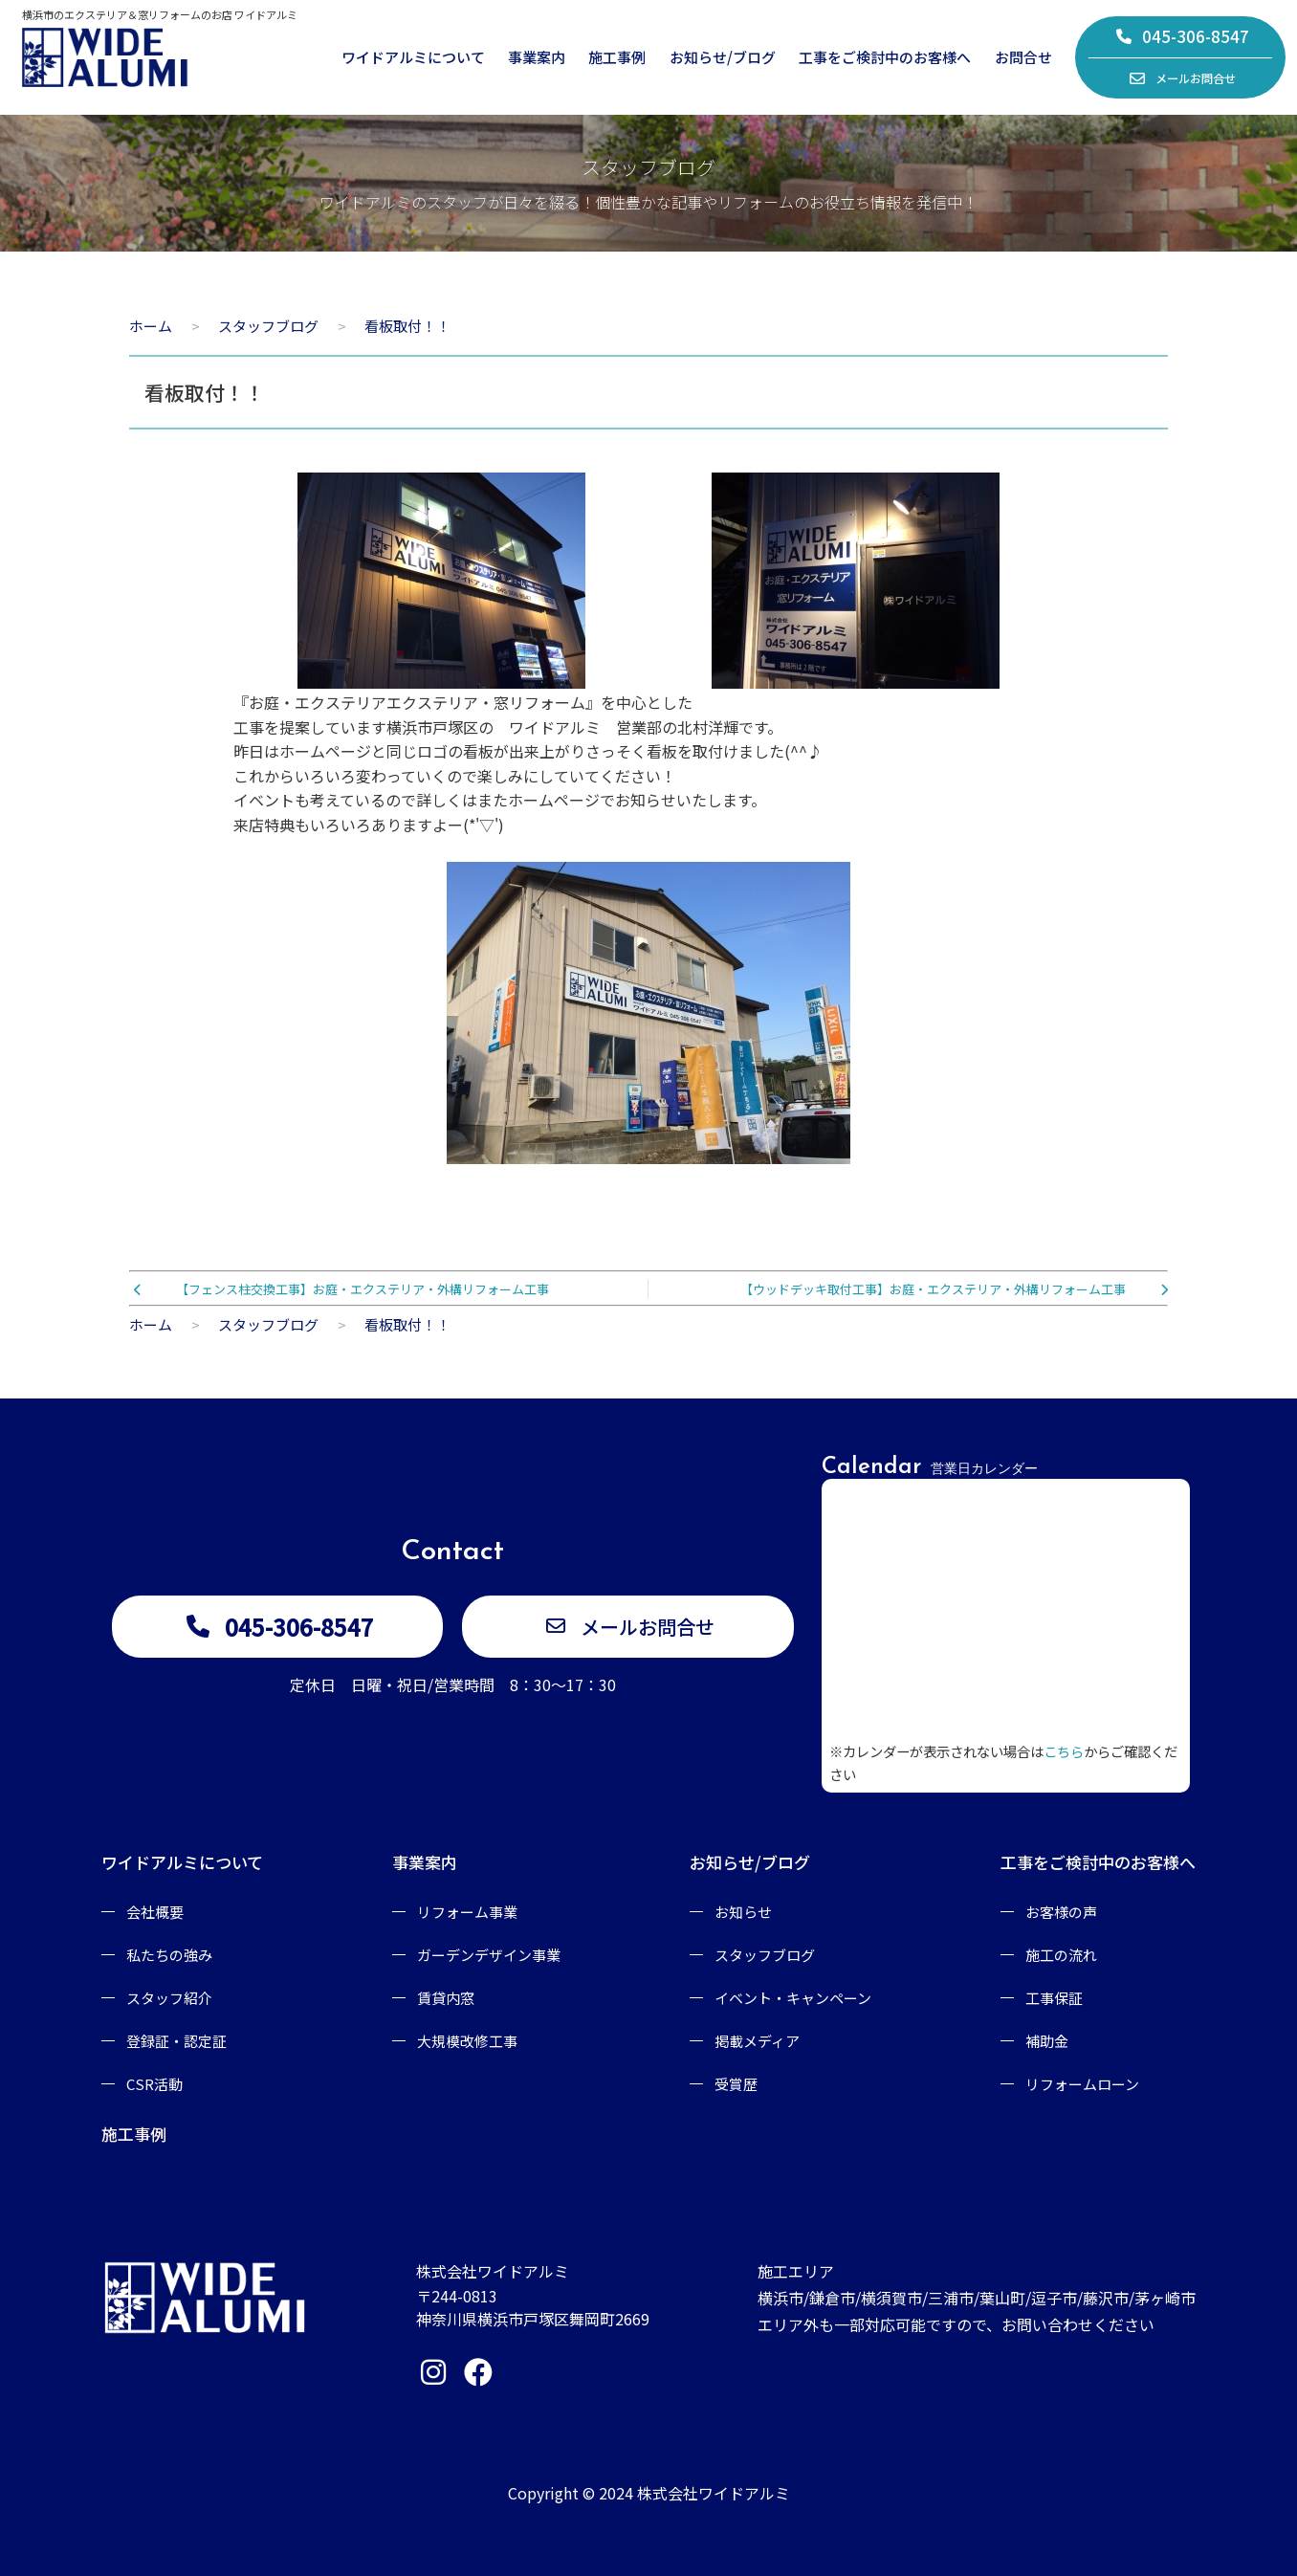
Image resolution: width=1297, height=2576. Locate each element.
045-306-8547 (1182, 36)
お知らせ (743, 1912)
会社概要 (155, 1912)
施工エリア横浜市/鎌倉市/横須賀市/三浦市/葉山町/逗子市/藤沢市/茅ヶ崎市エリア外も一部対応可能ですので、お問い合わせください (977, 2297)
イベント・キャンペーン (792, 1998)
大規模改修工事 (467, 2041)
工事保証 (1054, 1998)
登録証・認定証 (176, 2041)
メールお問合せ (1183, 78)
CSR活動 (154, 2084)
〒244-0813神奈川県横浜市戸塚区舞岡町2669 (532, 2307)
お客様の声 (1061, 1912)
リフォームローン (1082, 2084)
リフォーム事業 (467, 1912)
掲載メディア (757, 2041)
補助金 (1046, 2041)
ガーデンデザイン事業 (489, 1955)
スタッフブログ (764, 1955)
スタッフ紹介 (169, 1998)
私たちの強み (169, 1955)
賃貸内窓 (445, 1998)
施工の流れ (1061, 1955)
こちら (1064, 1751)
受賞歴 (736, 2084)
